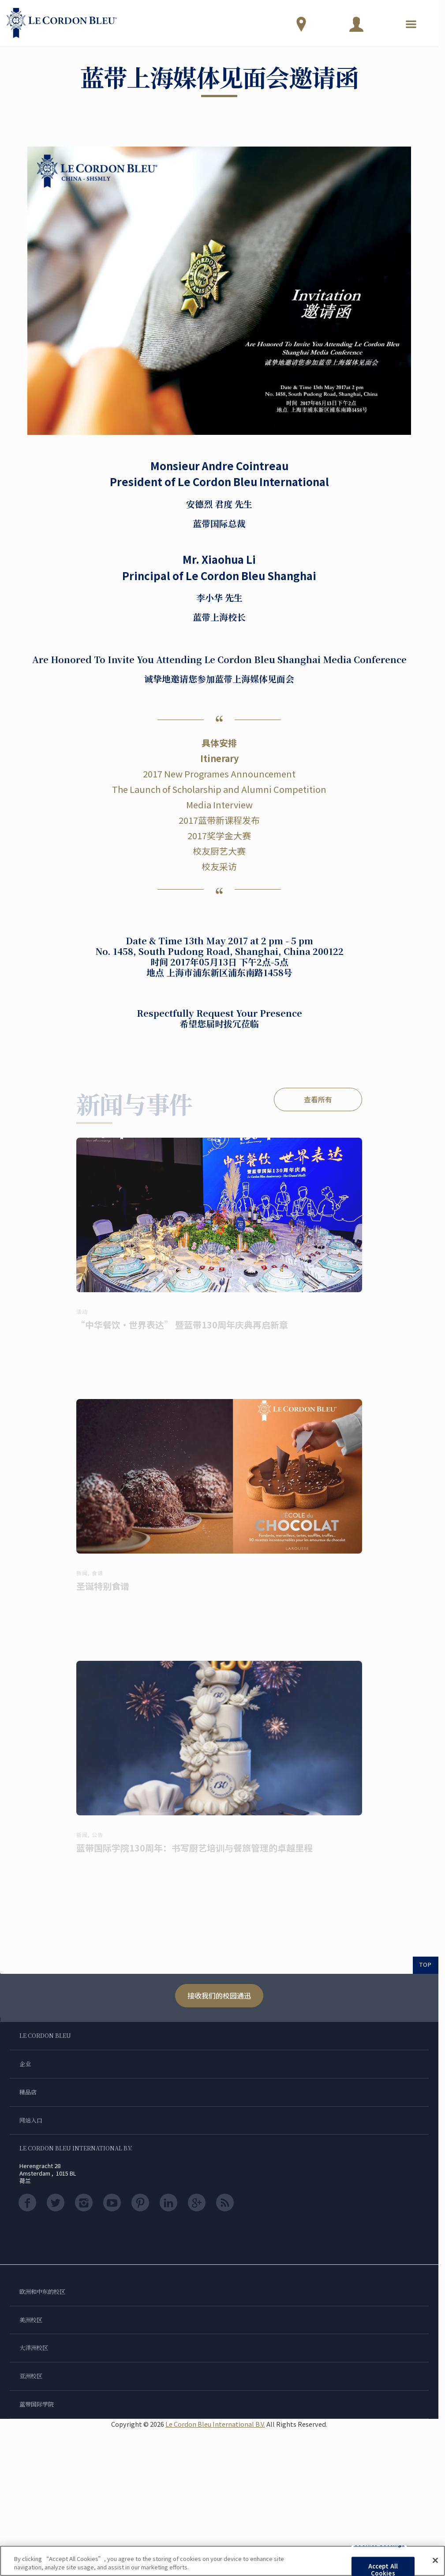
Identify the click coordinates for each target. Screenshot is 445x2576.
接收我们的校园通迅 (219, 1995)
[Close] (435, 2560)
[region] (222, 2561)
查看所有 (318, 1099)
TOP (425, 1964)
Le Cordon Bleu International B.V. (215, 2424)
